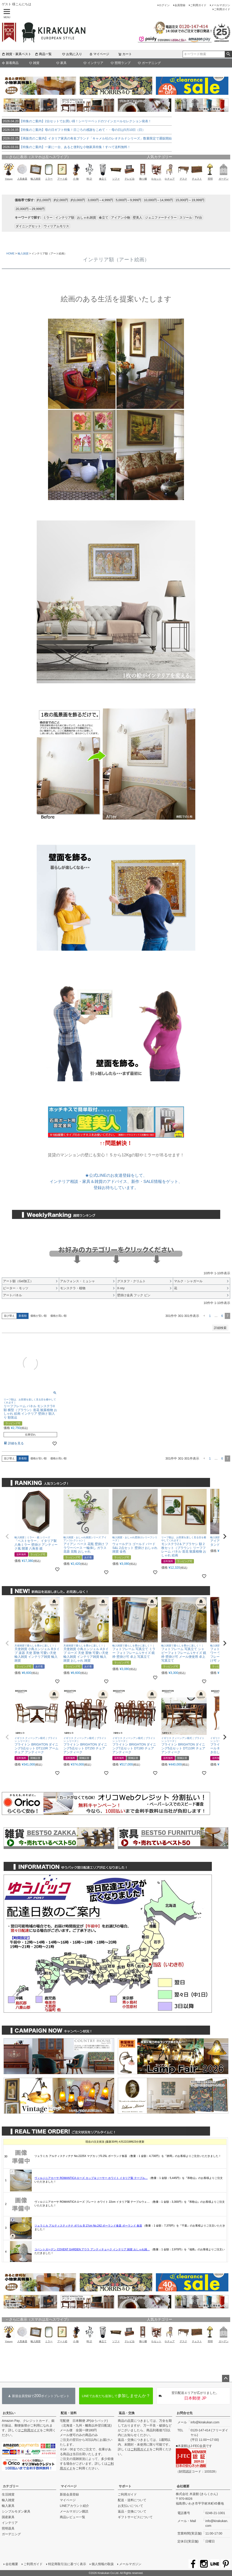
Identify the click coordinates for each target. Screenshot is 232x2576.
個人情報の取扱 (103, 2564)
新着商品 (10, 63)
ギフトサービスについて (135, 2517)
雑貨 (34, 63)
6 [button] (222, 1316)
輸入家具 (8, 2506)
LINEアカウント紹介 (74, 2506)
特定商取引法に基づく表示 (67, 2564)
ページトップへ (225, 2378)
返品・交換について (132, 2511)
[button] (204, 1316)
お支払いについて (130, 2506)
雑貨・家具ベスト (16, 54)
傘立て (103, 217)
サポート (125, 2486)
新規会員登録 (69, 2494)
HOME (10, 253)
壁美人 (137, 217)
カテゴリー (11, 2486)
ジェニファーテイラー (161, 217)
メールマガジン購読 (74, 2511)
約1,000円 (44, 200)
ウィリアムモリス (56, 226)
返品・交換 (127, 2413)
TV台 (198, 217)
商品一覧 (43, 54)
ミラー (48, 217)
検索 (228, 54)
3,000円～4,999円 (100, 200)
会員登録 (179, 5)
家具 (61, 63)
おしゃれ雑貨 (86, 217)
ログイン (164, 5)
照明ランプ (120, 63)
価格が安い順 (38, 1315)
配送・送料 (69, 2413)
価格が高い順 (58, 1315)
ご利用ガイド (198, 5)
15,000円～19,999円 (190, 200)
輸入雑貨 (23, 253)
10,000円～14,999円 (158, 200)
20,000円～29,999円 (30, 209)
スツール (185, 217)
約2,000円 (61, 200)
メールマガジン (220, 5)
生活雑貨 (8, 2494)
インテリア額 (64, 217)
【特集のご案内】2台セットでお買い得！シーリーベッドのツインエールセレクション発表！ (76, 121)
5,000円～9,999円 (128, 200)
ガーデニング (149, 63)
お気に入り (72, 54)
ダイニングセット (28, 226)
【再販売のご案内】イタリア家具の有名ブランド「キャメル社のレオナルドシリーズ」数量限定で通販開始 (87, 138)
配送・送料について (132, 2500)
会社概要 (183, 2486)
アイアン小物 (120, 217)
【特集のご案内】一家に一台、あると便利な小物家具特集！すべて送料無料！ (66, 147)
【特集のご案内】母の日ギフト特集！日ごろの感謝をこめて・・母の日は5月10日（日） (73, 129)
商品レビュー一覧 (72, 2517)
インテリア (93, 63)
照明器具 (8, 2528)
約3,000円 (78, 200)
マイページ (99, 54)
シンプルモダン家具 (16, 2511)
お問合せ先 (185, 2413)
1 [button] (210, 1316)
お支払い (9, 2413)
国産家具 (8, 2517)
